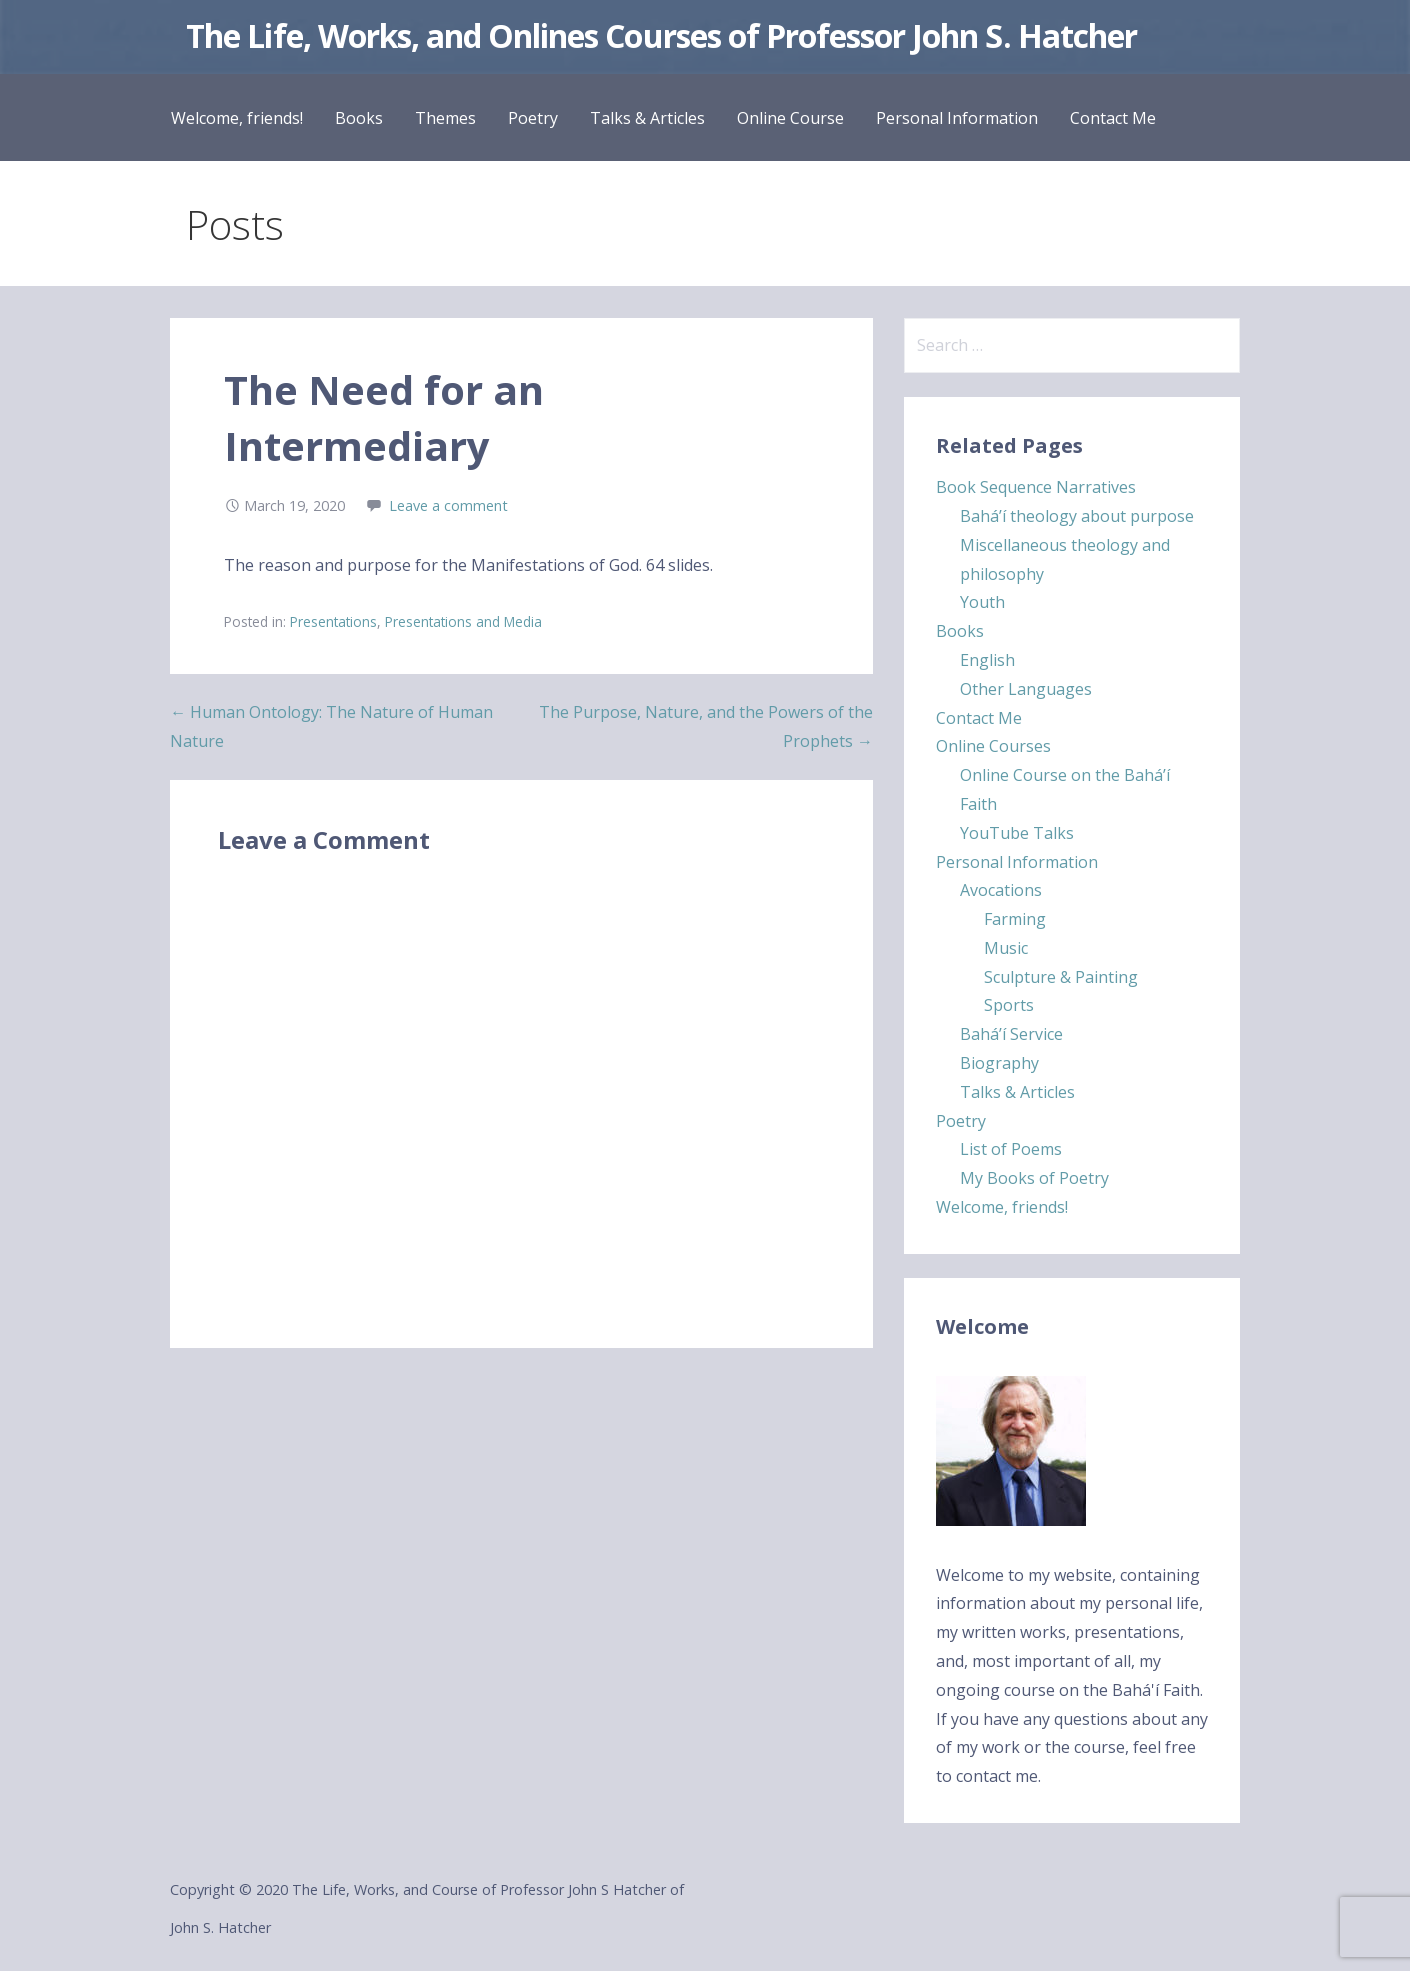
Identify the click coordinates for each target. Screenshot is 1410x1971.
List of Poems (1011, 1149)
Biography (999, 1063)
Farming (1015, 919)
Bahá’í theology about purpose (1077, 516)
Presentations (333, 621)
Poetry (533, 118)
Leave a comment (448, 505)
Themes (445, 118)
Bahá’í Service (1011, 1034)
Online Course (790, 118)
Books (359, 118)
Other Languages (1026, 689)
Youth (982, 602)
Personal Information (957, 118)
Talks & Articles (647, 118)
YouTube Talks (1017, 833)
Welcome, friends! (237, 118)
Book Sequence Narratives (1036, 487)
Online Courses (993, 746)
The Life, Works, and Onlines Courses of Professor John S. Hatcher (661, 35)
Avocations (1001, 890)
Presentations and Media (463, 621)
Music (1006, 948)
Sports (1009, 1005)
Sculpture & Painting (1061, 977)
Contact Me (1113, 118)
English (987, 660)
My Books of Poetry (1034, 1178)
